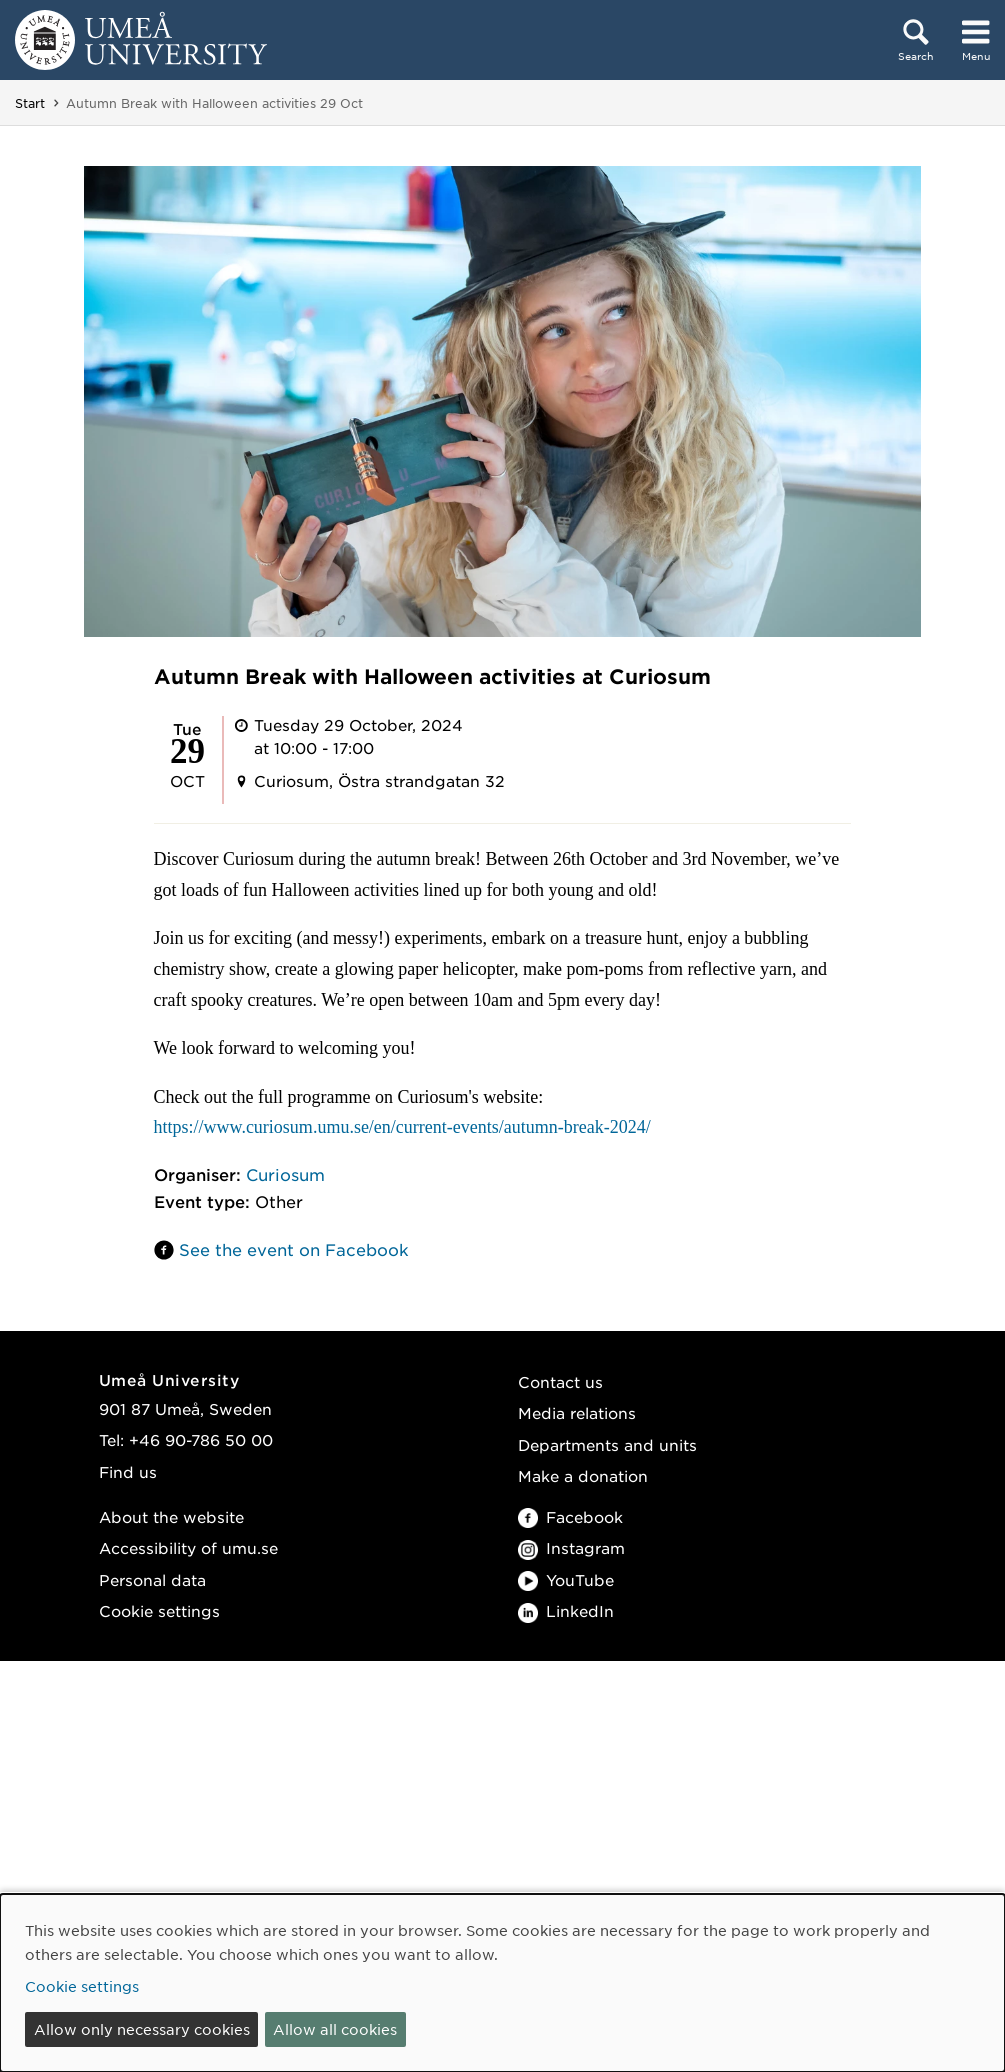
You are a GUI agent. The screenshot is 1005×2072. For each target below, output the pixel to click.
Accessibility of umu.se (188, 1547)
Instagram (571, 1547)
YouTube (566, 1579)
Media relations (577, 1412)
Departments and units (607, 1444)
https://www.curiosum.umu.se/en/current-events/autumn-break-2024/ (402, 1127)
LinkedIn (566, 1610)
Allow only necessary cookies (142, 2029)
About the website (171, 1516)
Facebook (570, 1516)
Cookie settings (159, 1610)
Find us (128, 1471)
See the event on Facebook (294, 1249)
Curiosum (285, 1174)
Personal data (152, 1579)
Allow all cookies (335, 2029)
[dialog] (502, 1983)
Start (30, 103)
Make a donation (583, 1475)
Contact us (560, 1381)
